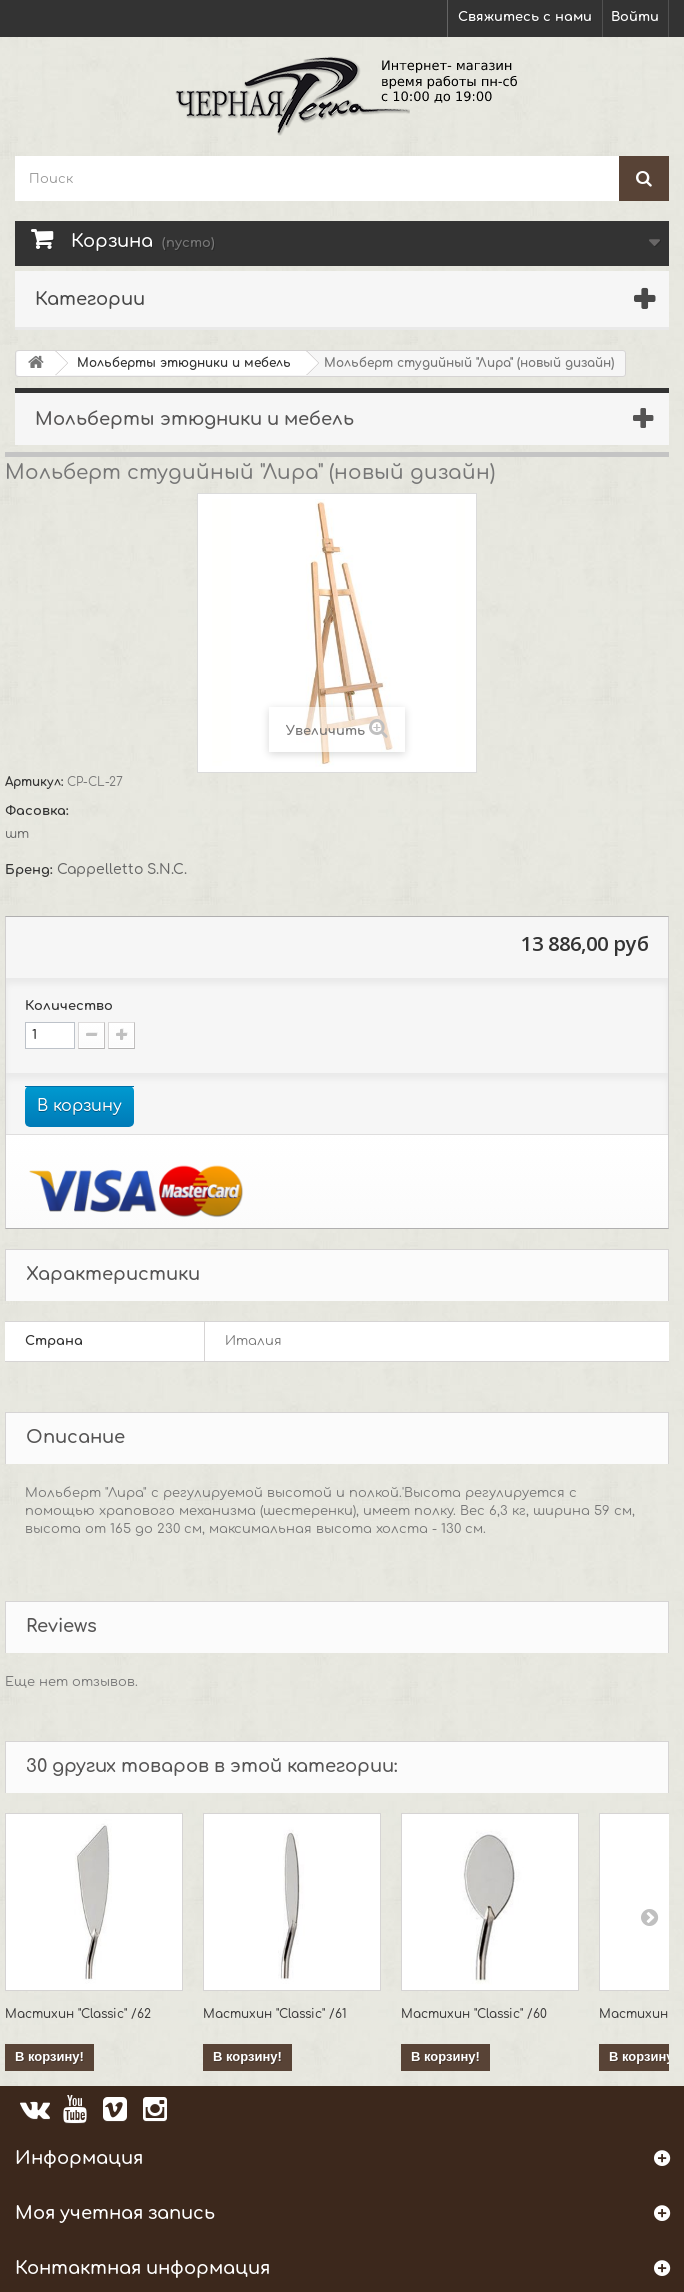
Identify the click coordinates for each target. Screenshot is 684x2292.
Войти (635, 17)
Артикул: (36, 782)
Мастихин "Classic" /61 (275, 2014)
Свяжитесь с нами (525, 17)
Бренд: (31, 870)
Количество (69, 1006)
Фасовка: (39, 811)
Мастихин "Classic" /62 (78, 2014)
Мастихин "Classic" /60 (474, 2014)
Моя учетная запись (115, 2213)
